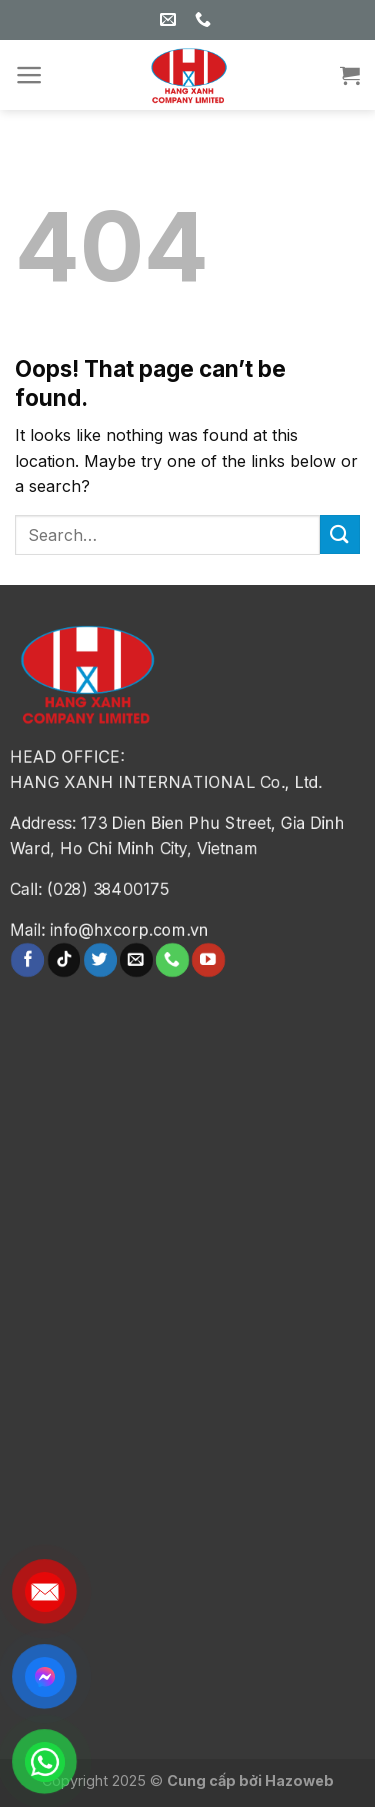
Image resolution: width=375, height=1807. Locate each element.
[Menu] (29, 75)
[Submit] (340, 534)
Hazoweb (299, 1780)
